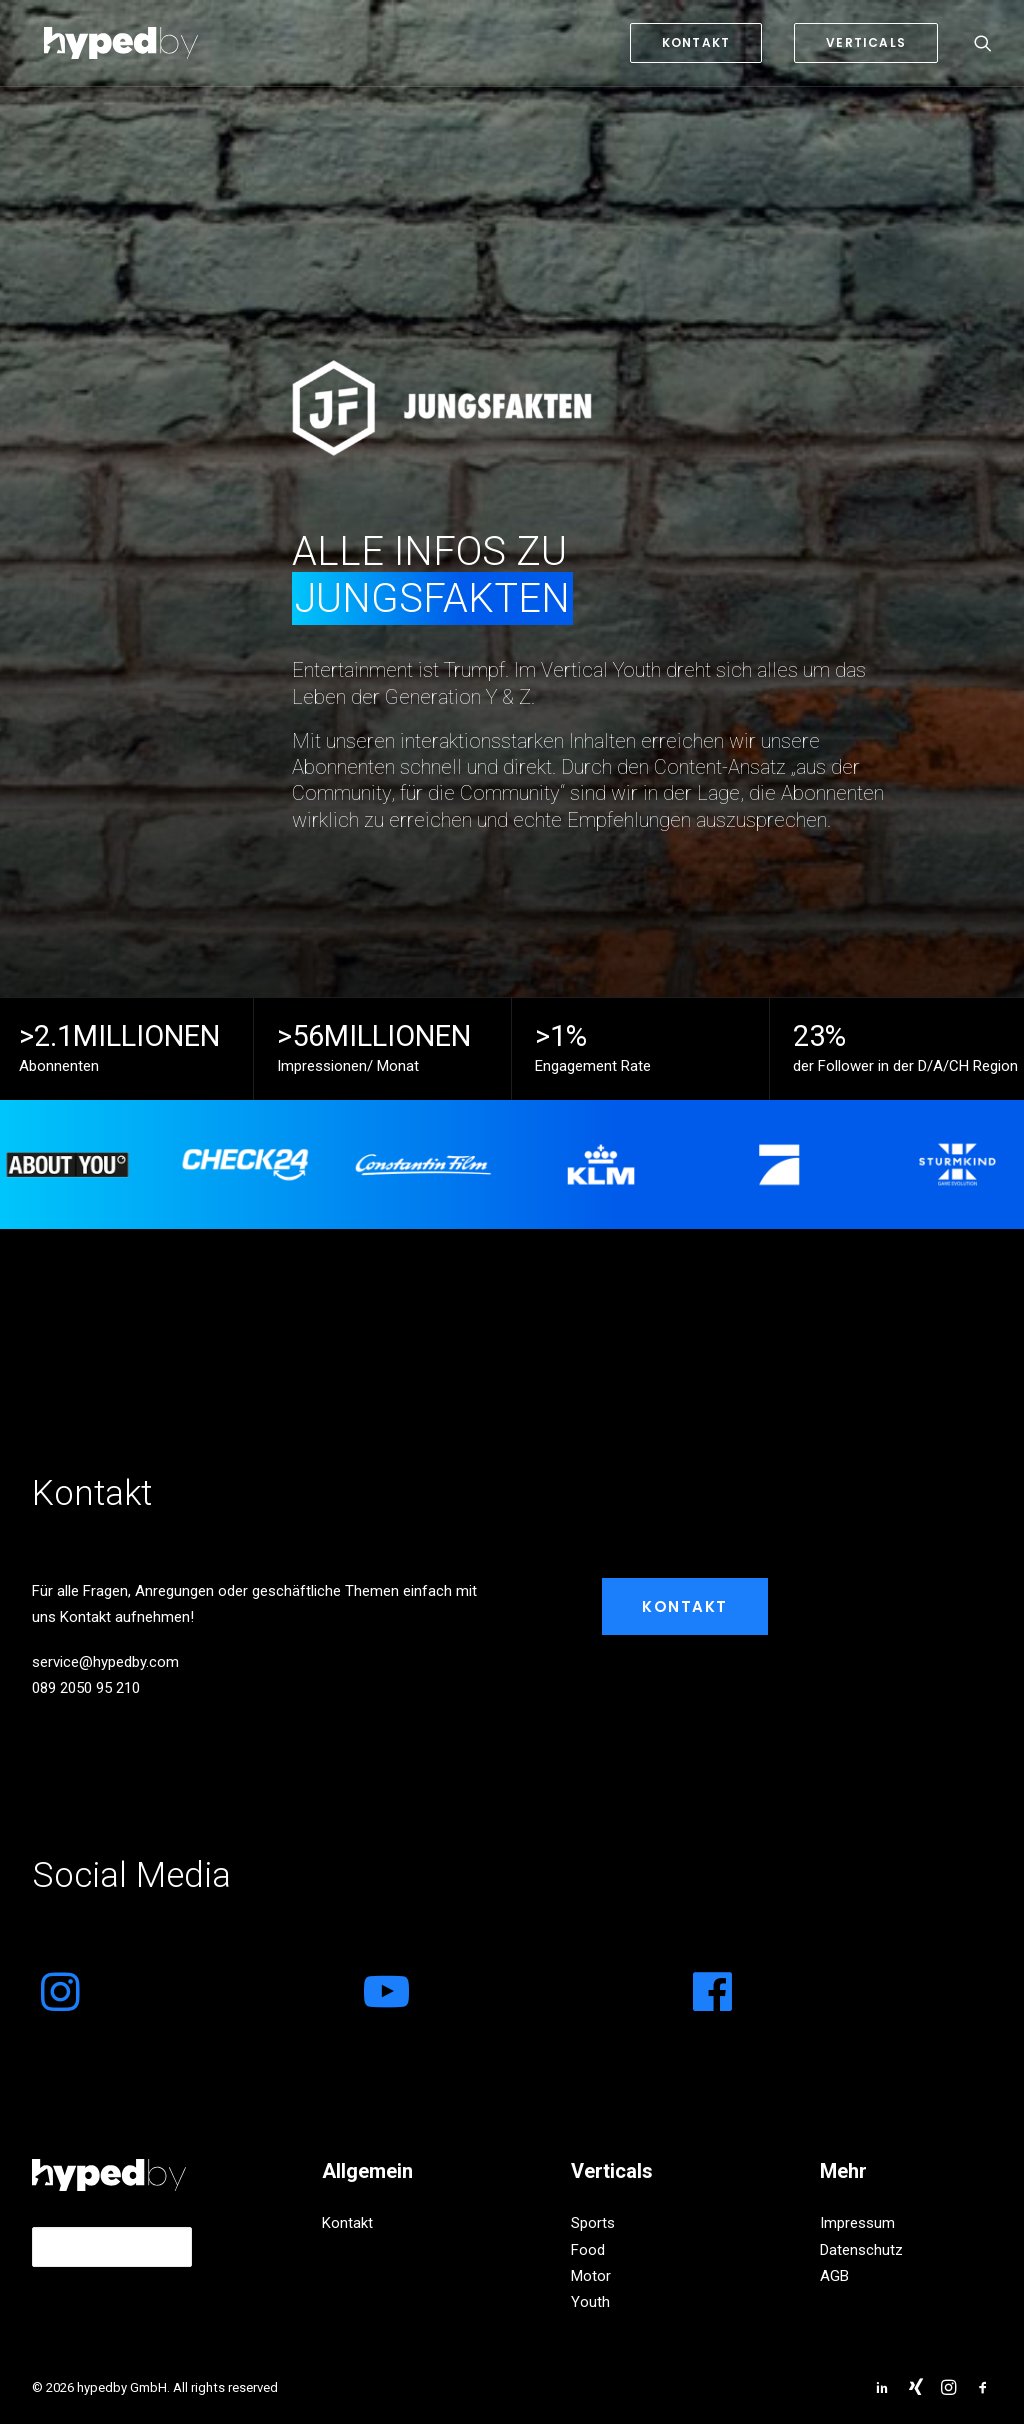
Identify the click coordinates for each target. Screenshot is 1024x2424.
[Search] (983, 43)
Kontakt (685, 1606)
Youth (590, 2302)
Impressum (857, 2223)
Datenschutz (861, 2250)
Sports (593, 2223)
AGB (834, 2276)
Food (588, 2250)
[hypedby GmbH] (109, 43)
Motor (591, 2276)
